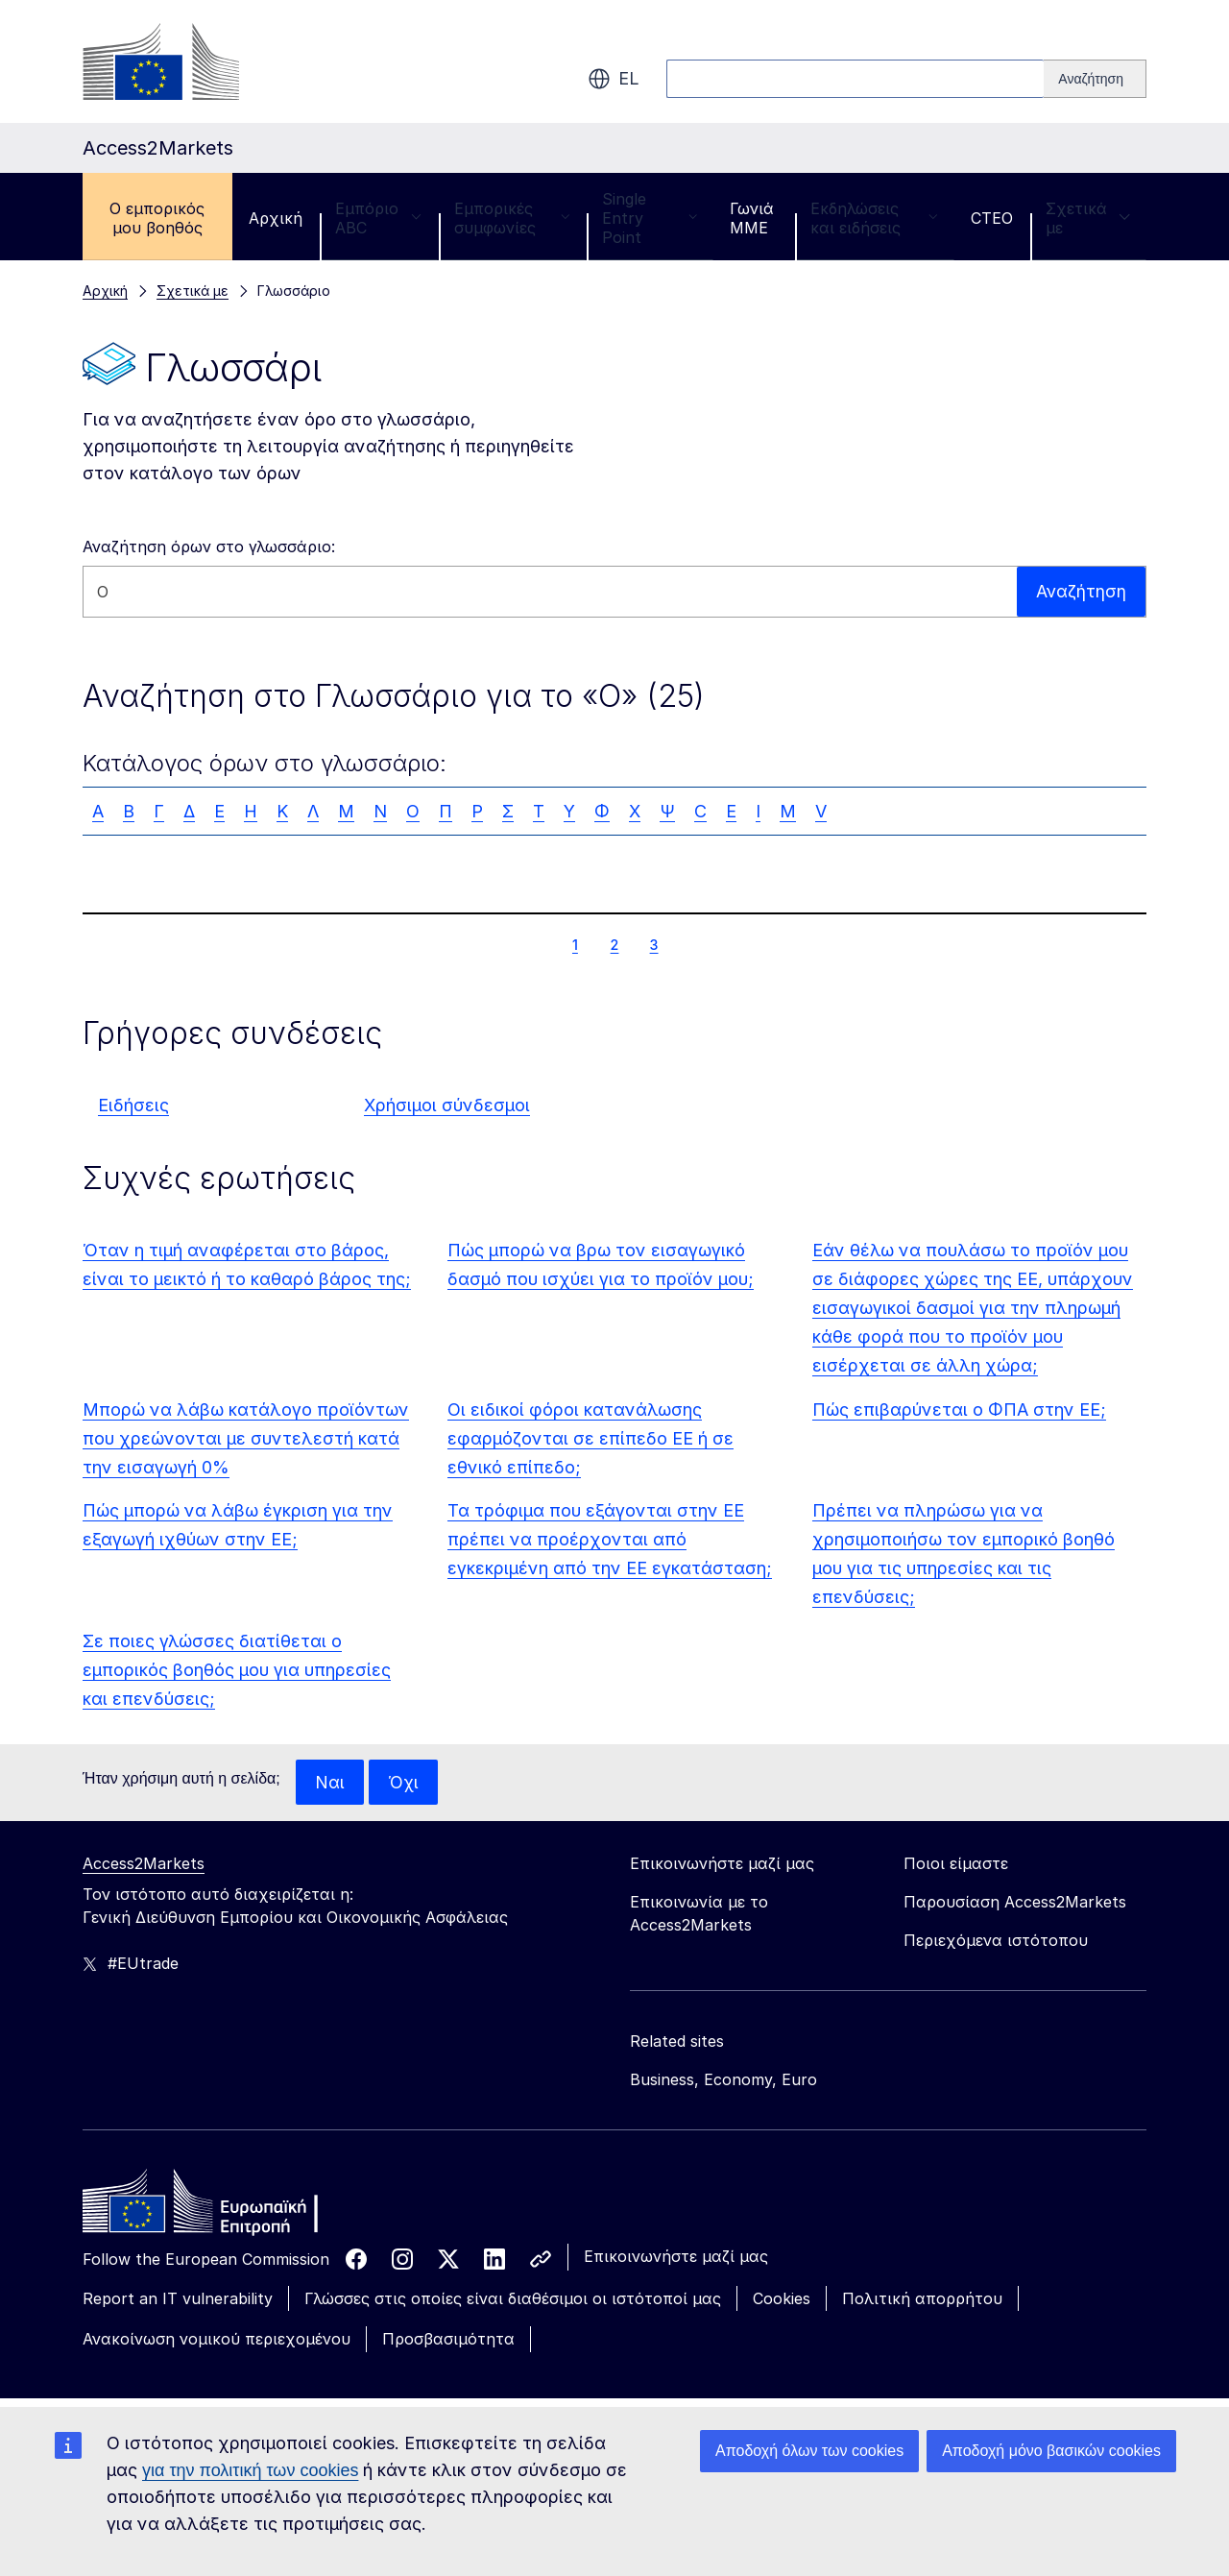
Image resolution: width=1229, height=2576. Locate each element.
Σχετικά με (1088, 218)
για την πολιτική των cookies (250, 2470)
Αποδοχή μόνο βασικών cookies (1051, 2450)
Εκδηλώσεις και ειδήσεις (874, 218)
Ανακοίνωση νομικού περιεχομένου (216, 2339)
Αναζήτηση (1080, 591)
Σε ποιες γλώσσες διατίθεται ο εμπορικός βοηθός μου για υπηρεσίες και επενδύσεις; (237, 1670)
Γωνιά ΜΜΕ (752, 218)
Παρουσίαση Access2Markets (1015, 1902)
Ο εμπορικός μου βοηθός (157, 218)
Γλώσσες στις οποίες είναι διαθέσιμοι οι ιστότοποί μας (512, 2299)
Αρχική (275, 218)
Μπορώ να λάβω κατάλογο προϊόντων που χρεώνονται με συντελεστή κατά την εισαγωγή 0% (246, 1438)
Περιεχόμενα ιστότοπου (996, 1941)
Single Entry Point (649, 218)
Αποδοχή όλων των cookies (809, 2450)
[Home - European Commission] (222, 2207)
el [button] (613, 78)
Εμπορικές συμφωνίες (511, 218)
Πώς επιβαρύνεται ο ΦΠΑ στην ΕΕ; (959, 1409)
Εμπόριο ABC (378, 218)
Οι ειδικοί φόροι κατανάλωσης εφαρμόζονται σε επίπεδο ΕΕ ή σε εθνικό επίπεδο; (590, 1438)
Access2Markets (144, 1864)
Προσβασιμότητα (448, 2339)
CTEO (992, 218)
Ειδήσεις (133, 1105)
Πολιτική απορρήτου (922, 2299)
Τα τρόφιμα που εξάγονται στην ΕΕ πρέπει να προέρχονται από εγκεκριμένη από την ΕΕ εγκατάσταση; (609, 1539)
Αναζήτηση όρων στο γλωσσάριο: (209, 546)
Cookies (781, 2299)
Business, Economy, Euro (723, 2080)
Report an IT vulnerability (178, 2299)
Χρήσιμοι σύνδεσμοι (447, 1105)
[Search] (1095, 79)
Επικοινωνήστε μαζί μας (676, 2257)
